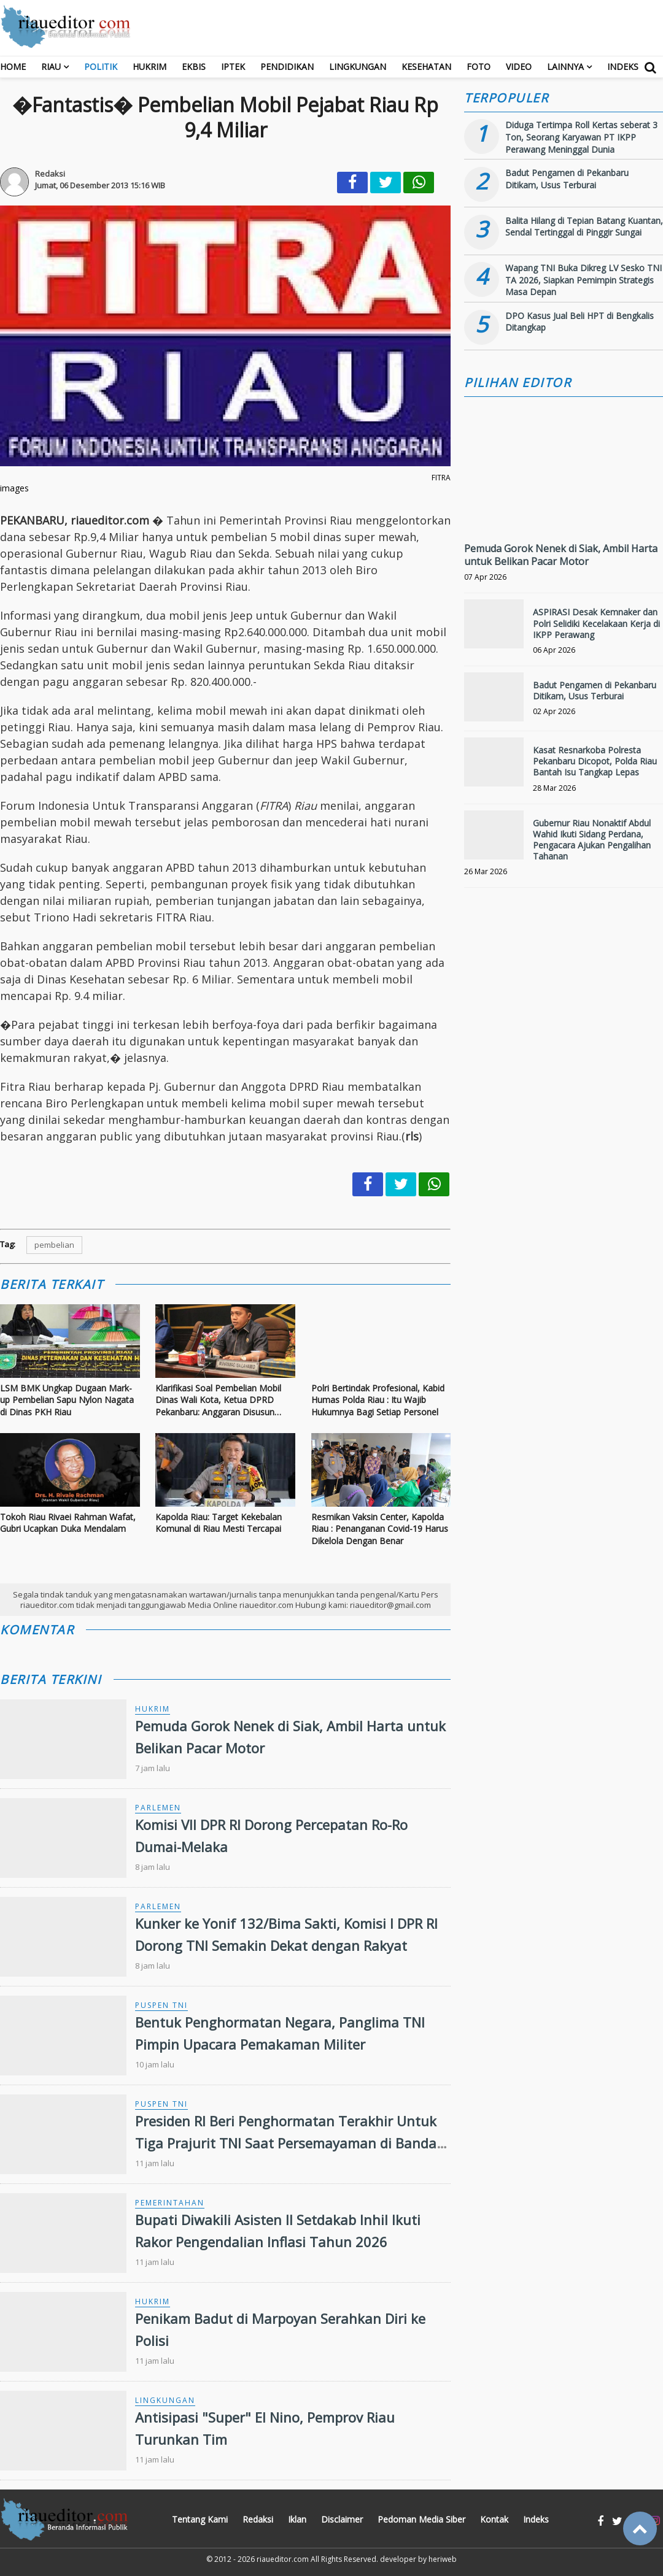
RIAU (51, 66)
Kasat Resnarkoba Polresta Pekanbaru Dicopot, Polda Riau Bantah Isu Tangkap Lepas (595, 761)
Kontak (494, 2519)
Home (13, 66)
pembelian (54, 1244)
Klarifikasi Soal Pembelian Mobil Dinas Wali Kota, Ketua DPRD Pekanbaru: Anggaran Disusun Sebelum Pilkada (218, 1400)
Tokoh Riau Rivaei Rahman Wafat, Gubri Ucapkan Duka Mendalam (68, 1523)
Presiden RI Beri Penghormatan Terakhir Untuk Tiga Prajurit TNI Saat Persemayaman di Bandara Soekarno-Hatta (292, 2142)
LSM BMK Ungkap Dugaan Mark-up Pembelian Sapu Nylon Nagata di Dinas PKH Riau (67, 1400)
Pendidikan (287, 66)
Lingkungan (357, 66)
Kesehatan (426, 66)
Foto (478, 66)
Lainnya (565, 66)
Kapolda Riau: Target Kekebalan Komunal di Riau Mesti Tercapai (218, 1523)
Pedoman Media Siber (421, 2519)
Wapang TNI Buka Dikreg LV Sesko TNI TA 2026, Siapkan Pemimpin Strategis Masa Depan (583, 280)
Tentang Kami (200, 2519)
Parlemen (158, 1807)
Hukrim (149, 66)
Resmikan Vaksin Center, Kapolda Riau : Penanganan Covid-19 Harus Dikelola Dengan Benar (379, 1529)
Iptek (233, 66)
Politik (100, 66)
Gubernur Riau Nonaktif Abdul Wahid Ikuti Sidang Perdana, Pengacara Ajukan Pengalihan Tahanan (592, 840)
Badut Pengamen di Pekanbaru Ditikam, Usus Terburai (567, 179)
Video (519, 66)
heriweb (442, 2559)
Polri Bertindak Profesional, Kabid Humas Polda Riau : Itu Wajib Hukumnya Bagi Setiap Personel (377, 1400)
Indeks (622, 66)
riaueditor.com (283, 2559)
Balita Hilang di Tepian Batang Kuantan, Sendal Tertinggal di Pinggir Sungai (584, 227)
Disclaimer (342, 2519)
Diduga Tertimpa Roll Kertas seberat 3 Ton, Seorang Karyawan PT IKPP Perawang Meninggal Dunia (581, 137)
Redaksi (257, 2519)
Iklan (297, 2519)
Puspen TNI (161, 2005)
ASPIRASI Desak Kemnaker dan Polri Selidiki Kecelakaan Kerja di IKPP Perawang (596, 623)
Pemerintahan (169, 2202)
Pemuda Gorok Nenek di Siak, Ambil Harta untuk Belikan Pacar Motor (560, 555)
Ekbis (194, 66)
